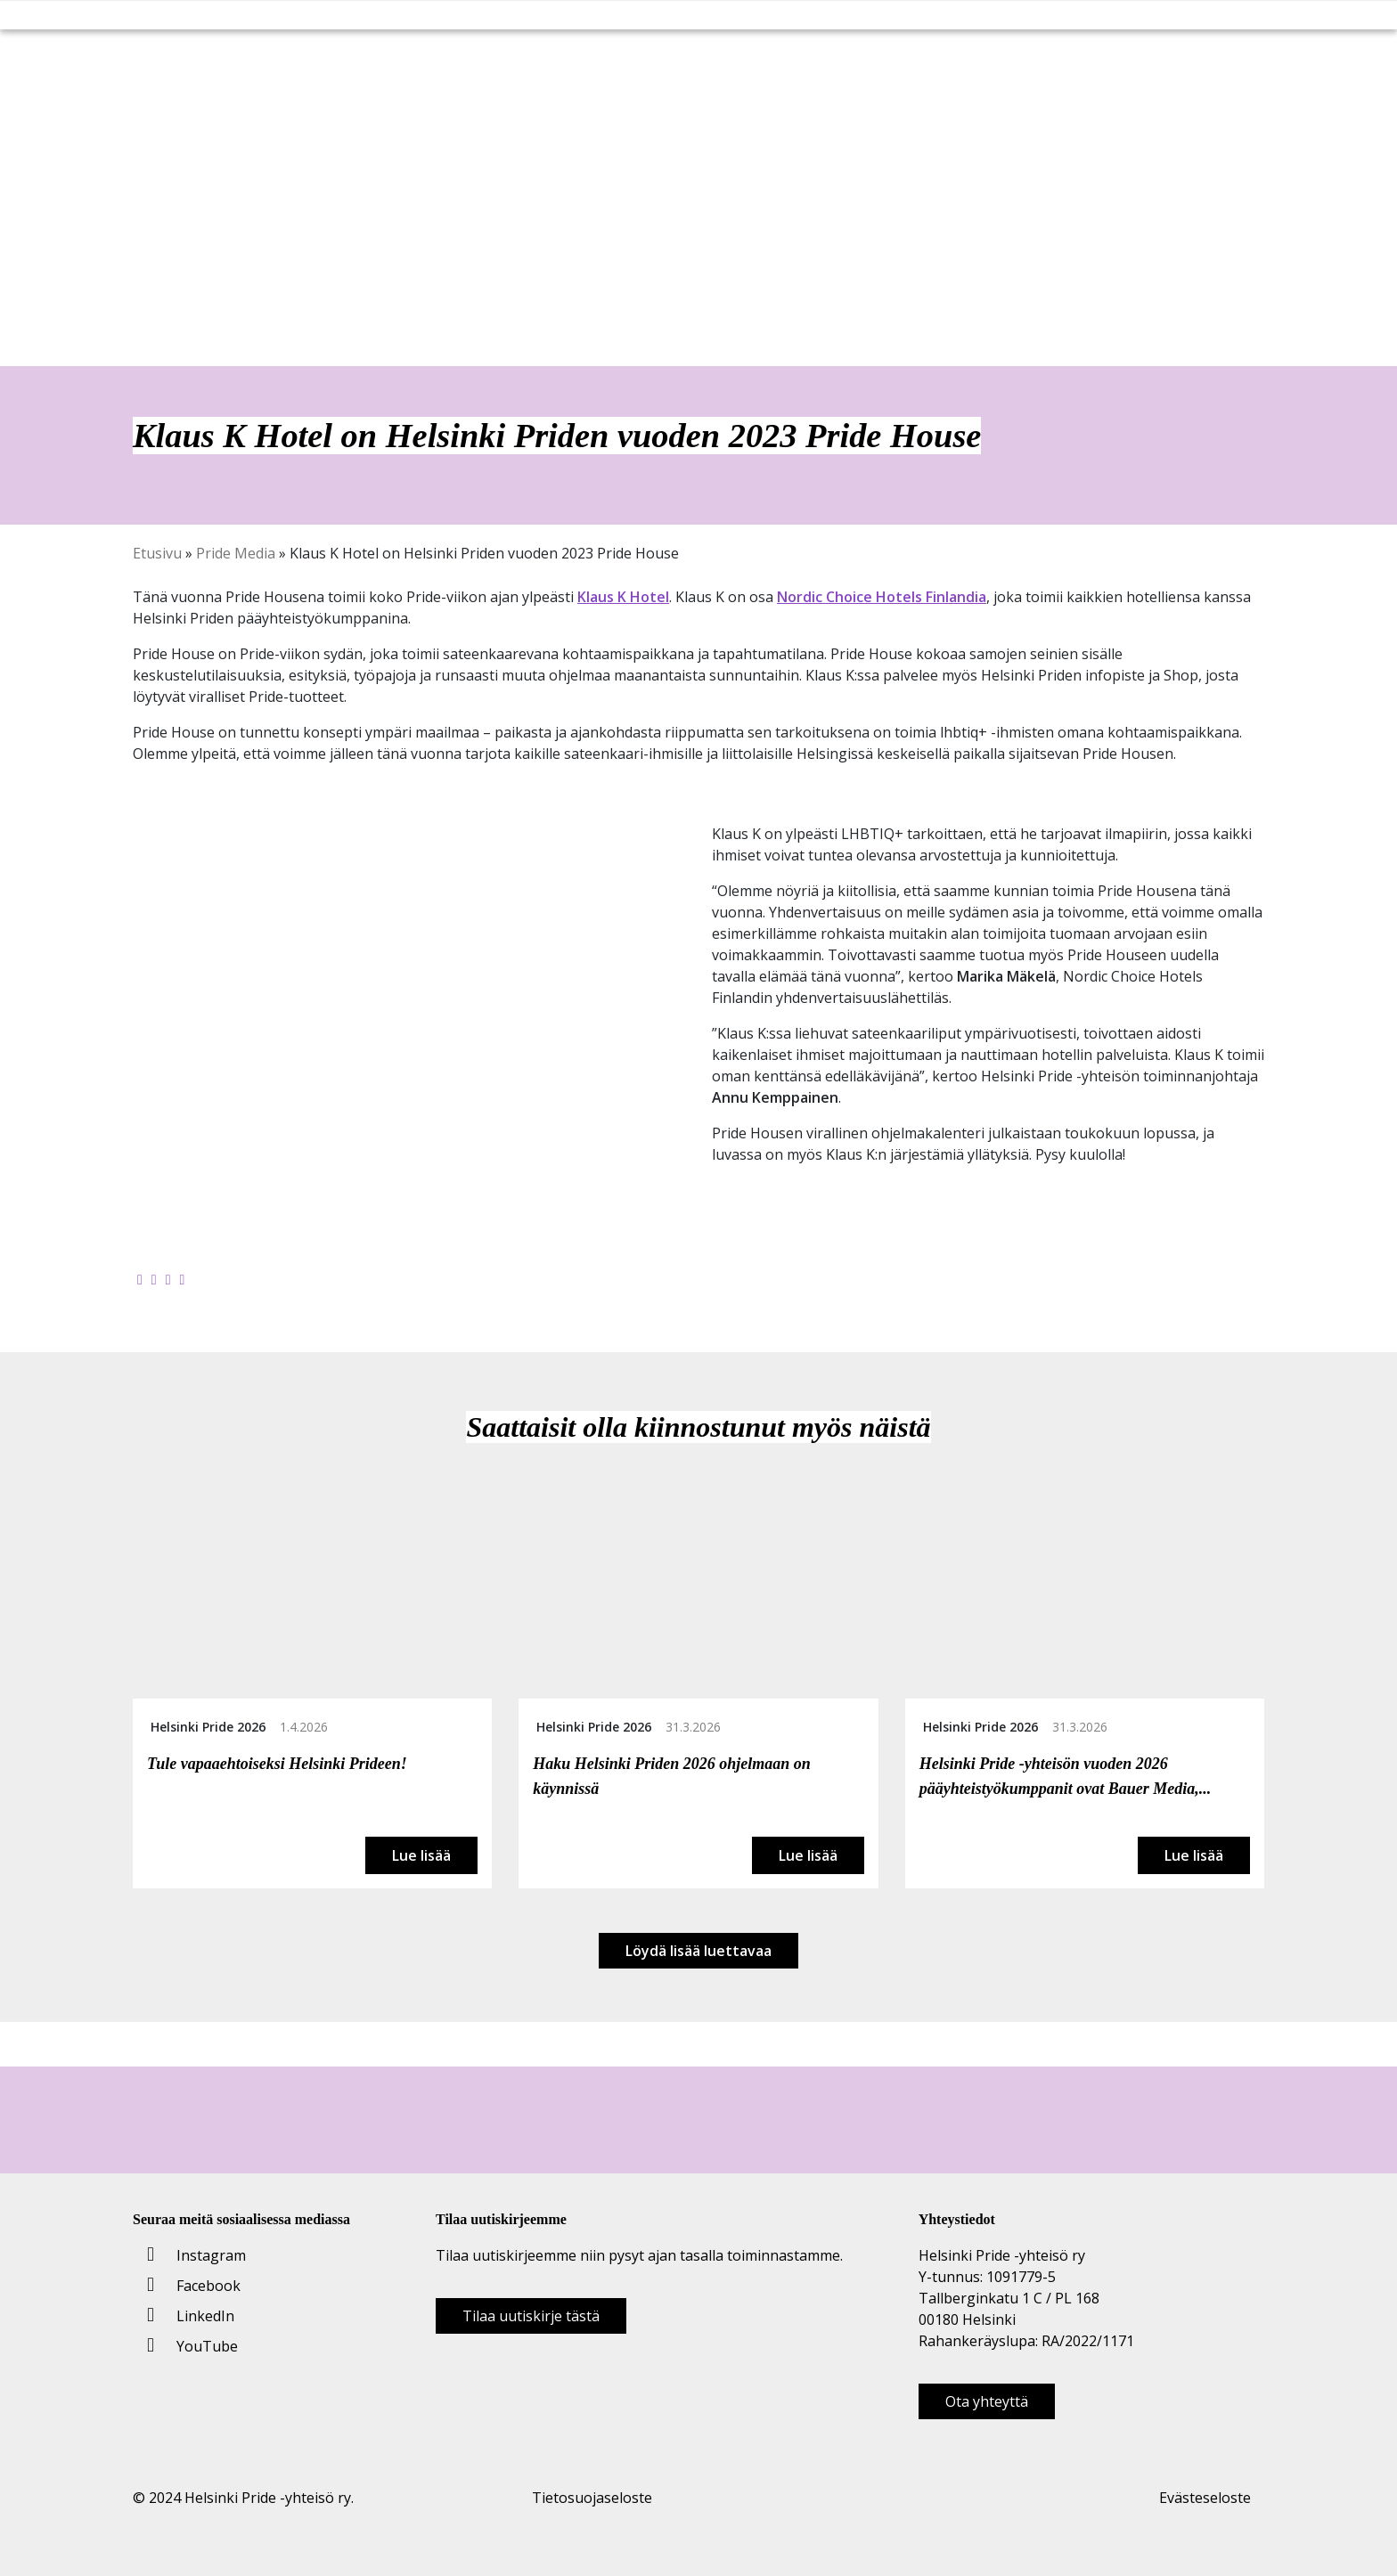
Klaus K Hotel (623, 597)
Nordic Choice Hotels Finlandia (881, 597)
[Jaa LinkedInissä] (168, 1279)
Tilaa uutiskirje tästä (531, 2316)
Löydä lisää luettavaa (698, 1951)
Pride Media (235, 553)
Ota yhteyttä (986, 2401)
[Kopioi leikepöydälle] (182, 1279)
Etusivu (157, 553)
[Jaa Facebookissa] (140, 1279)
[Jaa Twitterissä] (154, 1279)
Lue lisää (421, 1855)
